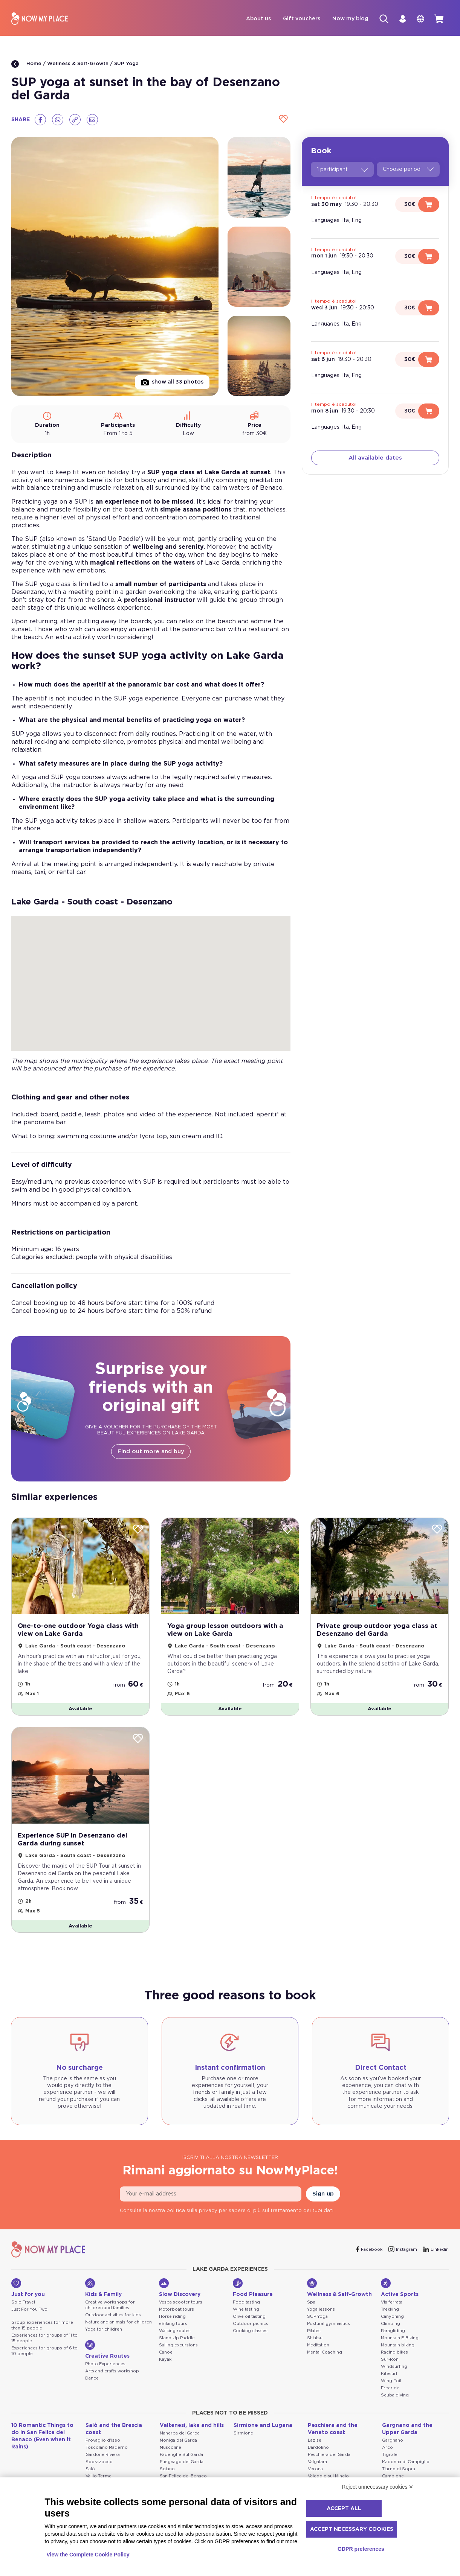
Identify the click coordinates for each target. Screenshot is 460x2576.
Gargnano (392, 2442)
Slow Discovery (179, 2289)
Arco (387, 2449)
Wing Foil (391, 2382)
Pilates (314, 2332)
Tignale (389, 2456)
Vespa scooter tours (180, 2304)
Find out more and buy (151, 1452)
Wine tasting (246, 2311)
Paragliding (393, 2332)
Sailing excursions (178, 2347)
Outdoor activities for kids (113, 2316)
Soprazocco (99, 2463)
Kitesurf (389, 2375)
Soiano (167, 2470)
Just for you (28, 2289)
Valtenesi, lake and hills (192, 2427)
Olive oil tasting (249, 2318)
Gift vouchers (294, 19)
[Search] (377, 19)
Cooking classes (250, 2332)
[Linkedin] (436, 2251)
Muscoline (170, 2449)
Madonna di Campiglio (405, 2463)
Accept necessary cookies (351, 2529)
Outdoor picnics (250, 2325)
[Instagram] (402, 2251)
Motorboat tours (176, 2311)
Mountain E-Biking (400, 2339)
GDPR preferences (361, 2549)
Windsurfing (394, 2368)
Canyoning (392, 2318)
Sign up (323, 2195)
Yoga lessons (321, 2311)
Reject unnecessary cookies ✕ (377, 2487)
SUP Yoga (126, 64)
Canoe (166, 2354)
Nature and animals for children (118, 2324)
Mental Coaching (324, 2354)
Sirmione (243, 2435)
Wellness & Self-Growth (78, 64)
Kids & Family (103, 2289)
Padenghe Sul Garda (181, 2456)
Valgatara (317, 2463)
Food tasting (246, 2304)
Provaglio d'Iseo (103, 2442)
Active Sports (400, 2289)
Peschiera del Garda (329, 2456)
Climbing (390, 2325)
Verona (315, 2470)
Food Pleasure (253, 2289)
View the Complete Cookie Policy (88, 2555)
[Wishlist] (282, 120)
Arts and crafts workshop (112, 2372)
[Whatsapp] (57, 120)
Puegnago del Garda (181, 2463)
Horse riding (172, 2318)
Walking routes (175, 2332)
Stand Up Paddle (177, 2339)
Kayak (165, 2361)
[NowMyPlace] (39, 19)
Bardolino (318, 2449)
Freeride (390, 2389)
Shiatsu (314, 2339)
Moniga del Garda (178, 2442)
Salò (90, 2470)
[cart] (438, 19)
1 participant (342, 170)
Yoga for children (103, 2331)
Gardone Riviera (103, 2456)
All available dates (375, 458)
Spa (311, 2304)
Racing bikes (394, 2354)
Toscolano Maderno (107, 2449)
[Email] (92, 120)
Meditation (318, 2347)
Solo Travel (23, 2304)
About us (251, 19)
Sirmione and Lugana (263, 2427)
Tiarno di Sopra (398, 2470)
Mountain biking (397, 2347)
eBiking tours (173, 2325)
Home (26, 65)
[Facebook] (40, 120)
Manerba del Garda (180, 2435)
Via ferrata (391, 2304)
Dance (92, 2380)
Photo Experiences (105, 2365)
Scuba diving (395, 2396)
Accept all (344, 2508)
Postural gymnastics (328, 2325)
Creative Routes (107, 2351)
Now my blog (343, 19)
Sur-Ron (390, 2361)
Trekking (390, 2311)
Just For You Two (29, 2311)
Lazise (314, 2442)
